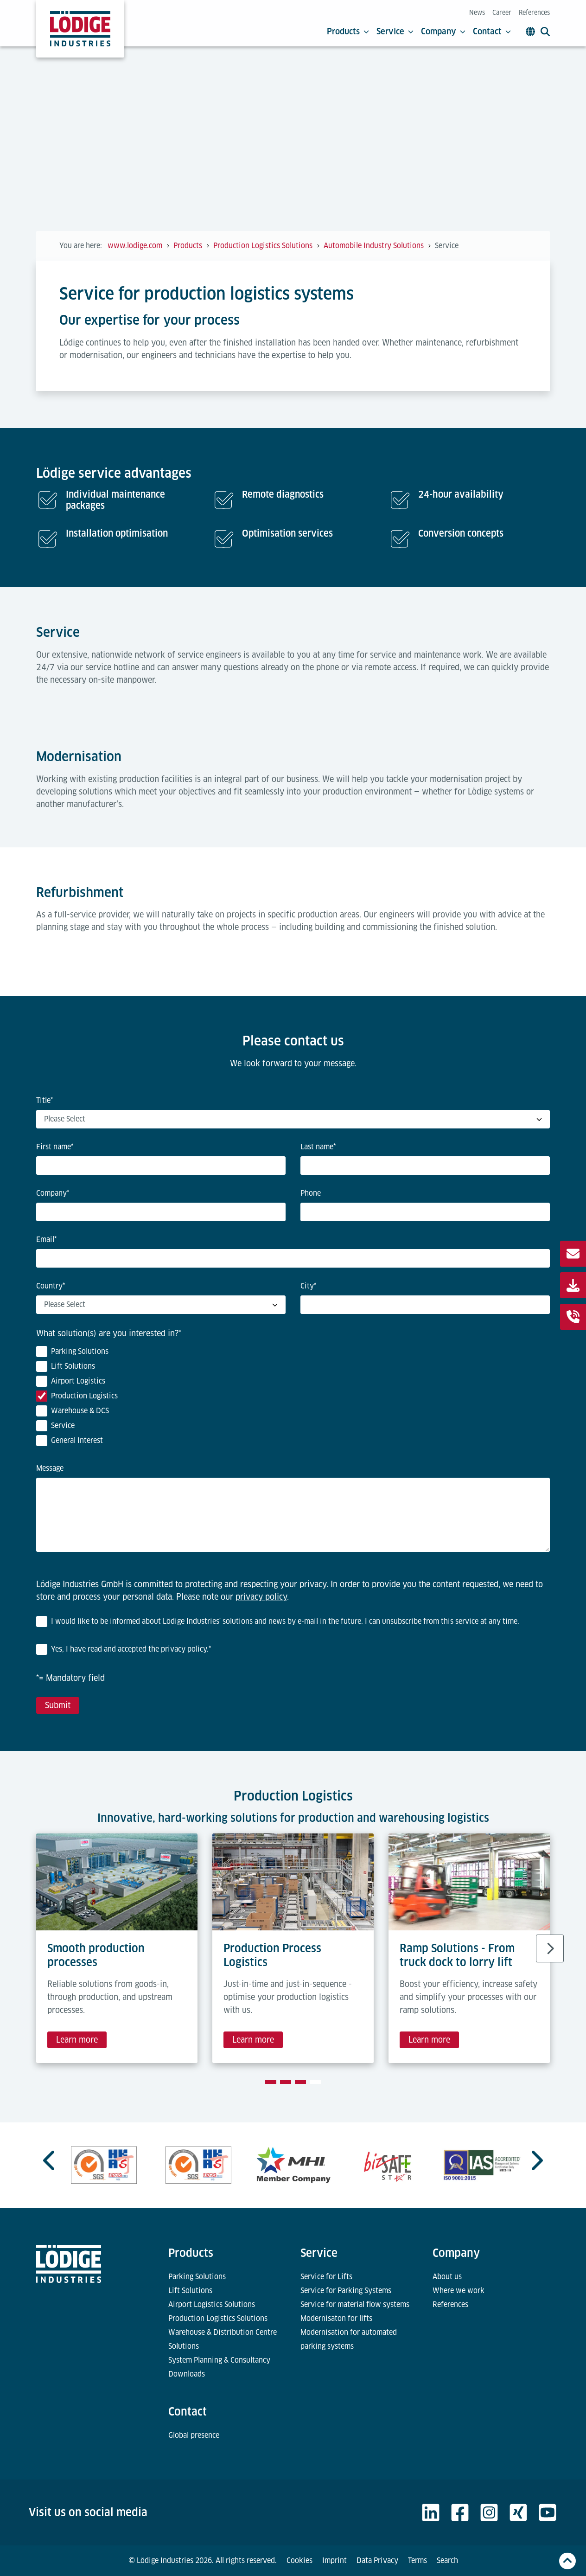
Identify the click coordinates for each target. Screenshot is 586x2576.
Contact (492, 31)
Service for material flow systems (354, 2304)
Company (443, 31)
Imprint (334, 2560)
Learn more (77, 2039)
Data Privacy (377, 2560)
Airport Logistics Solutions (211, 2304)
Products (348, 31)
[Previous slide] (50, 2160)
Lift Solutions (190, 2290)
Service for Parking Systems (345, 2290)
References (534, 12)
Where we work (458, 2290)
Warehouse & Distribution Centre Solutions (222, 2339)
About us (447, 2276)
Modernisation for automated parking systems (348, 2339)
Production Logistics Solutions (218, 2318)
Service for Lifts (326, 2276)
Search (447, 2560)
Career (501, 12)
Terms (417, 2560)
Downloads (186, 2374)
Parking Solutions (197, 2276)
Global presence (193, 2435)
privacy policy (261, 1597)
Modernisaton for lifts (336, 2318)
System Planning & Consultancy (219, 2360)
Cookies (299, 2560)
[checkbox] (293, 1398)
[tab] (270, 2082)
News (477, 12)
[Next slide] (550, 1948)
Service (395, 31)
